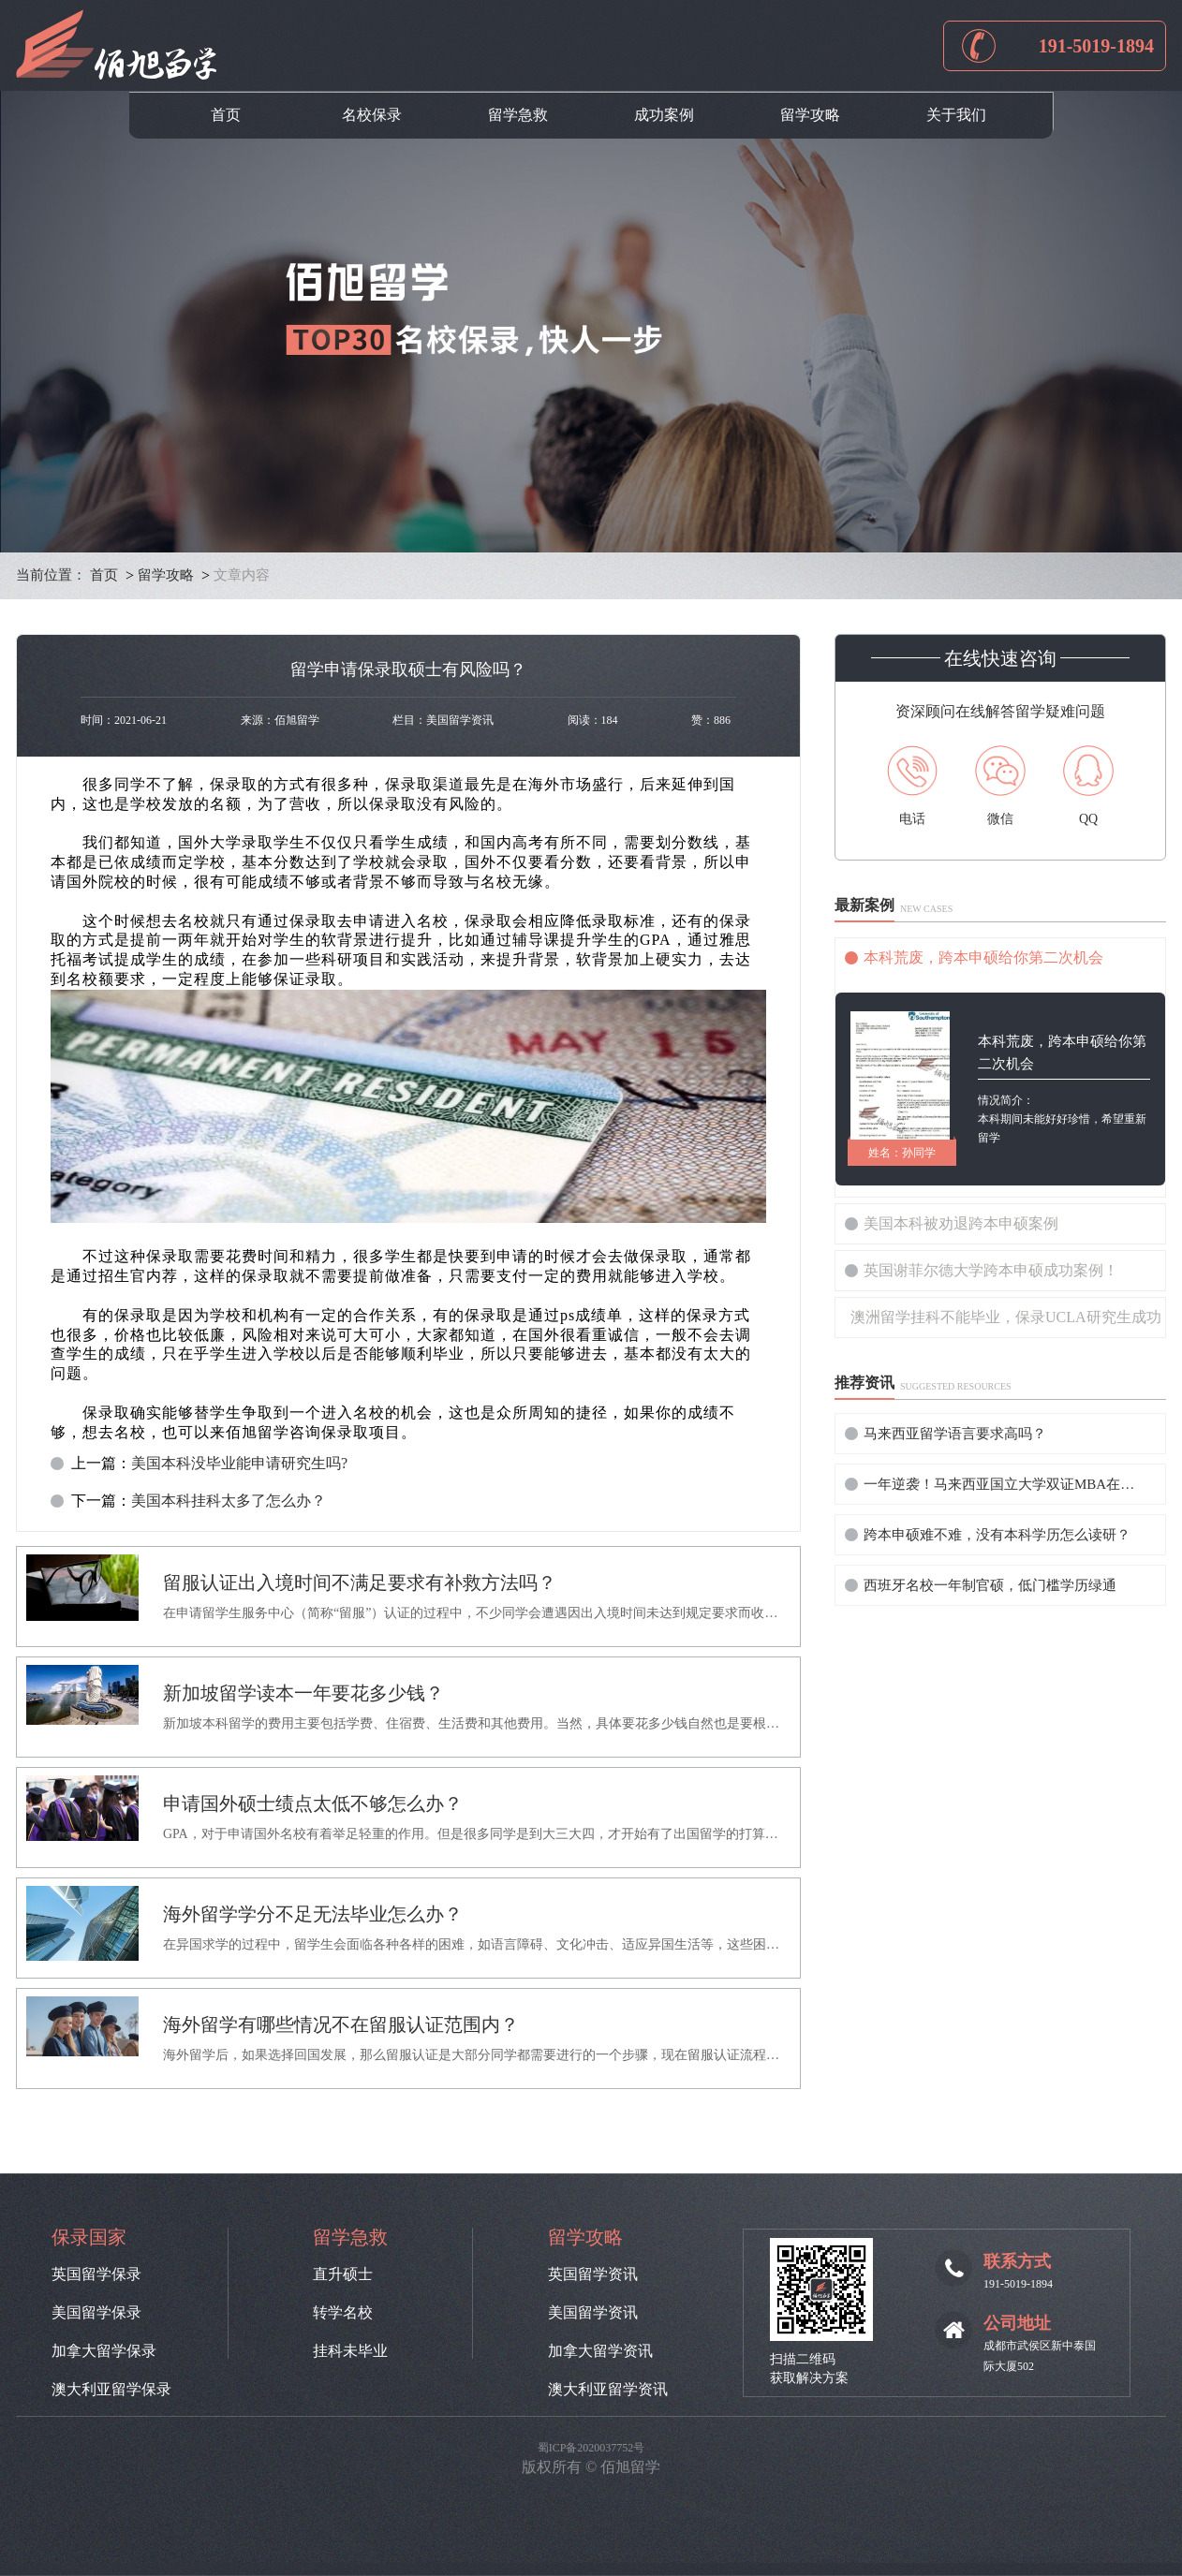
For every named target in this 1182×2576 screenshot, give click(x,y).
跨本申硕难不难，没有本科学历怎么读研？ (997, 1534)
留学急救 (518, 115)
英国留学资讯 (593, 2274)
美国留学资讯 (593, 2312)
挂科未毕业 (350, 2351)
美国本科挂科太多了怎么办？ (228, 1501)
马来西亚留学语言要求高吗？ (955, 1433)
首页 (226, 115)
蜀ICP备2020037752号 (591, 2447)
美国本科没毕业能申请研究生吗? (239, 1463)
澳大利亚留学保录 (111, 2389)
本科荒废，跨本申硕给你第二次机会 (983, 957)
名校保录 (372, 115)
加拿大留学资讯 (600, 2351)
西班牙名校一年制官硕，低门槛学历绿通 (990, 1585)
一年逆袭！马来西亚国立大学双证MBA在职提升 (1004, 1484)
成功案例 (664, 115)
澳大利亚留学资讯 (608, 2389)
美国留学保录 (96, 2312)
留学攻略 (810, 115)
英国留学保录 (96, 2274)
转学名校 (343, 2312)
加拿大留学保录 (104, 2351)
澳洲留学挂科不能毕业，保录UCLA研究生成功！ (1008, 1317)
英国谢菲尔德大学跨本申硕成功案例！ (991, 1270)
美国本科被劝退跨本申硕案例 (961, 1223)
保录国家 (89, 2237)
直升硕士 (343, 2274)
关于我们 (956, 115)
